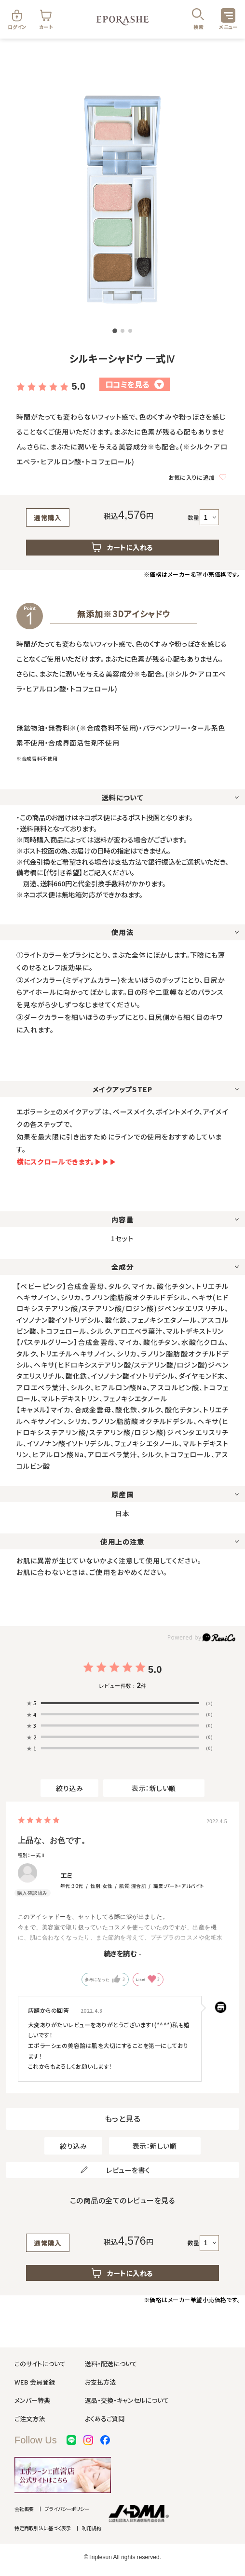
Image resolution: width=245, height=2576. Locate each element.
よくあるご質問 (104, 2418)
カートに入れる (122, 547)
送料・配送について (111, 2363)
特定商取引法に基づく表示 (42, 2528)
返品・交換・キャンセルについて (127, 2400)
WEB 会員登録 (34, 2381)
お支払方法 (100, 2381)
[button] (114, 330)
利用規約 (91, 2528)
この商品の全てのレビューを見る (123, 2200)
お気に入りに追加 (197, 477)
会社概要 (24, 2508)
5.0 (78, 386)
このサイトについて (40, 2363)
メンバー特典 (32, 2400)
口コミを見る (134, 384)
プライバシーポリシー (67, 2508)
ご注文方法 (29, 2418)
